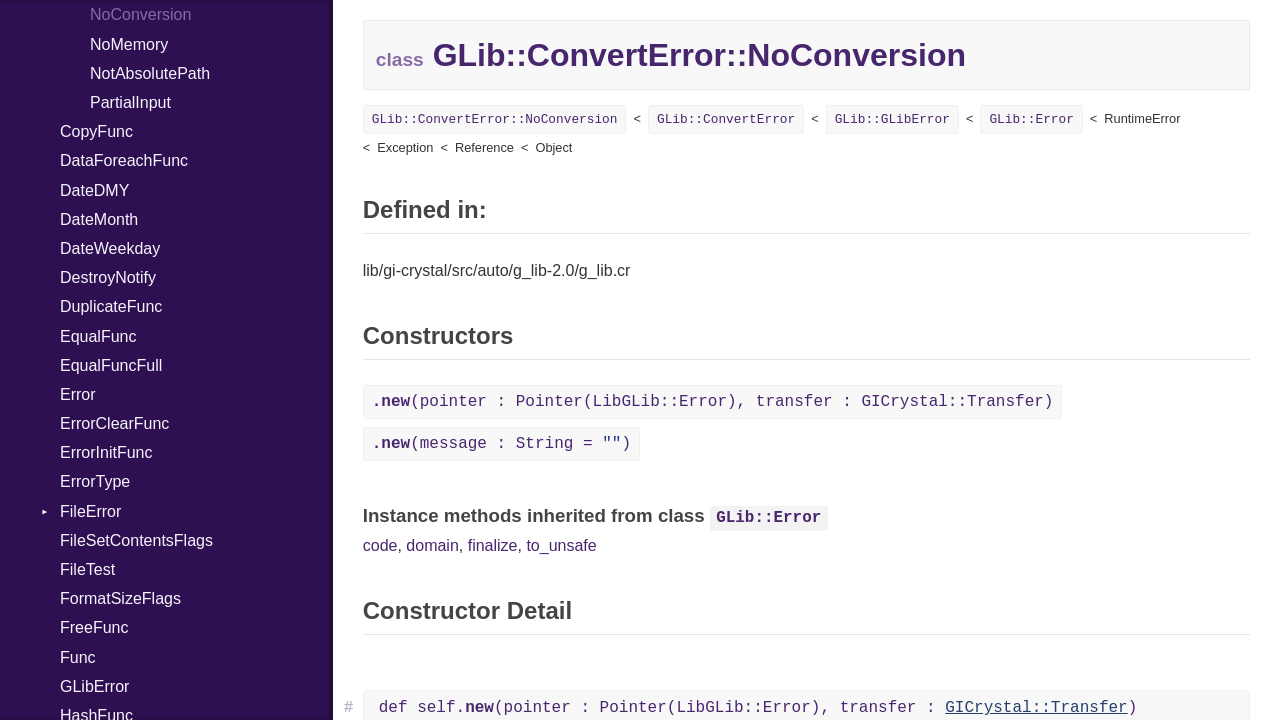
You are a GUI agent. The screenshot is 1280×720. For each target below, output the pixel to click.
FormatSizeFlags (120, 598)
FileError (90, 511)
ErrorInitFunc (106, 452)
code (380, 545)
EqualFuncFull (111, 365)
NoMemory (129, 44)
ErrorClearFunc (114, 423)
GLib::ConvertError (726, 119)
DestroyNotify (108, 277)
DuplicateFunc (111, 306)
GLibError (94, 686)
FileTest (87, 569)
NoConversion (140, 14)
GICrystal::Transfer (1036, 708)
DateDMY (94, 190)
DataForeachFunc (124, 160)
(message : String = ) (501, 444)
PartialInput (130, 102)
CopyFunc (96, 131)
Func (78, 657)
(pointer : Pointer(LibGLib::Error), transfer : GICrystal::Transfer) (713, 402)
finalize (493, 545)
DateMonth (99, 219)
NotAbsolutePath (150, 73)
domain (432, 545)
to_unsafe (561, 545)
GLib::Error (1031, 119)
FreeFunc (94, 627)
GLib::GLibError (892, 119)
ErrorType (95, 481)
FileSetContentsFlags (136, 540)
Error (78, 394)
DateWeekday (110, 248)
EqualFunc (98, 336)
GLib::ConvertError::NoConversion (495, 119)
